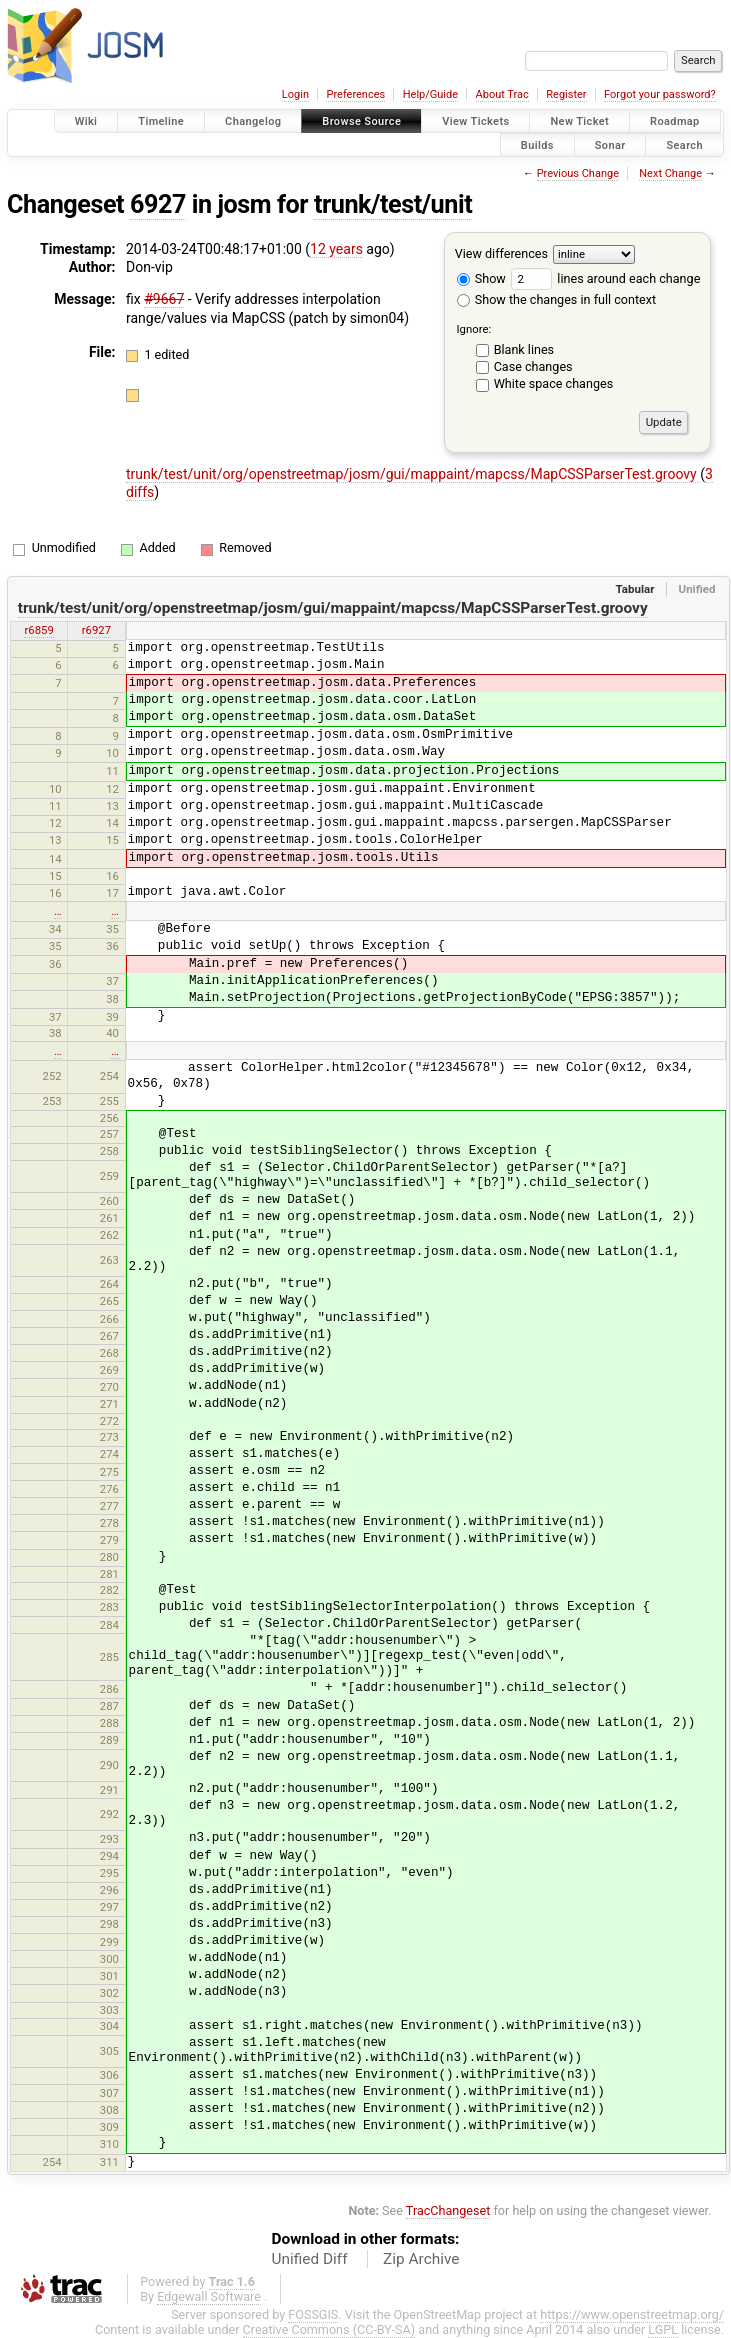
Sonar (610, 144)
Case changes (533, 366)
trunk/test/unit (393, 204)
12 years (336, 249)
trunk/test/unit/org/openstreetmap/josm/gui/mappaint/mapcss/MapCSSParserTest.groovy (413, 474)
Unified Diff (310, 2259)
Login (295, 94)
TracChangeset (448, 2210)
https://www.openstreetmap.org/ (632, 2314)
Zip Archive (421, 2259)
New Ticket (579, 121)
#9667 (164, 299)
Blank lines (524, 349)
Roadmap (675, 121)
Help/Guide (430, 94)
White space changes (554, 383)
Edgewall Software (209, 2296)
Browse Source (361, 121)
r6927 (96, 630)
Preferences (355, 94)
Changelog (253, 121)
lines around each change (605, 278)
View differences (501, 253)
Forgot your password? (660, 94)
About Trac (502, 94)
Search (684, 144)
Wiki (86, 121)
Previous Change (578, 173)
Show (481, 278)
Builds (537, 144)
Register (566, 94)
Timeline (161, 121)
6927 (158, 204)
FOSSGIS (313, 2314)
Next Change (670, 173)
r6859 (38, 630)
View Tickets (475, 121)
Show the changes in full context (556, 299)
